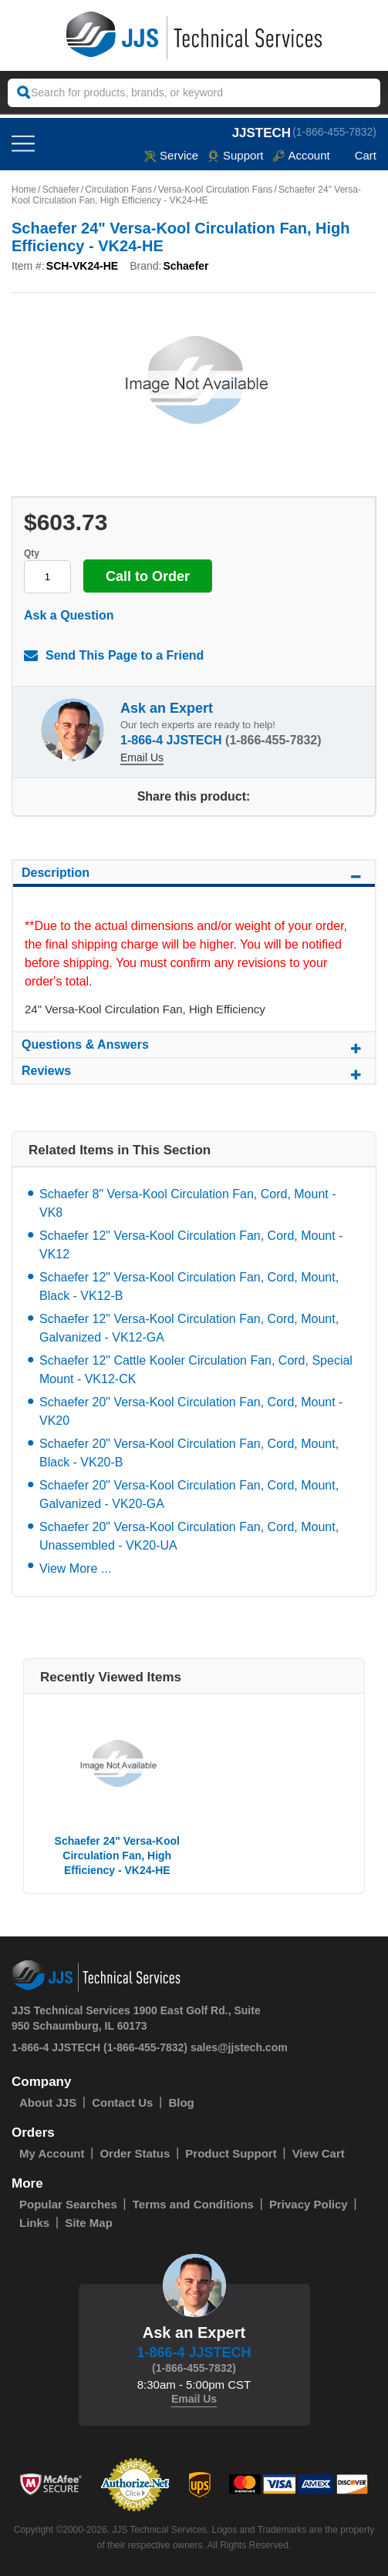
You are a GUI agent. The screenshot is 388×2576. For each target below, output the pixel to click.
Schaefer (60, 189)
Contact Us (122, 2102)
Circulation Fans (118, 189)
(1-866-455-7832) (334, 132)
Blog (181, 2102)
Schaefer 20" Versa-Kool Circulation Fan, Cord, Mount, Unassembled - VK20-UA (189, 1536)
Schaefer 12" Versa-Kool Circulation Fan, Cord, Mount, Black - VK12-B (189, 1286)
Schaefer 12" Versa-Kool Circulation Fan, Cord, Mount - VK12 (190, 1245)
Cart (357, 155)
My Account (51, 2153)
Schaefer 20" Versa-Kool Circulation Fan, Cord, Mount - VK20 (190, 1411)
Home (24, 189)
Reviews (194, 1073)
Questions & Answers (194, 1047)
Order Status (135, 2153)
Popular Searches (68, 2204)
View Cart (318, 2153)
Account (300, 155)
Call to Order (148, 575)
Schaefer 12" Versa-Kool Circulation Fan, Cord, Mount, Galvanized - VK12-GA (189, 1328)
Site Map (89, 2222)
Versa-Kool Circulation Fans (215, 189)
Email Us (142, 757)
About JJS (47, 2102)
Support (235, 155)
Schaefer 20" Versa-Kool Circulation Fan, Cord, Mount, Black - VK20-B (189, 1453)
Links (34, 2222)
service (171, 155)
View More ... (75, 1568)
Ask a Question (68, 615)
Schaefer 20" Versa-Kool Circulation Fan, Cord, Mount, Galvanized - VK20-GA (189, 1494)
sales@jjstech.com (239, 2047)
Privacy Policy (308, 2204)
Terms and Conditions (193, 2204)
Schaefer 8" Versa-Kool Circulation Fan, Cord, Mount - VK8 (187, 1203)
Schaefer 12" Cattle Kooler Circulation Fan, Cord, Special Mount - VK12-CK (196, 1369)
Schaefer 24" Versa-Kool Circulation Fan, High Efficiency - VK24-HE (117, 1855)
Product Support (230, 2153)
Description (194, 875)
